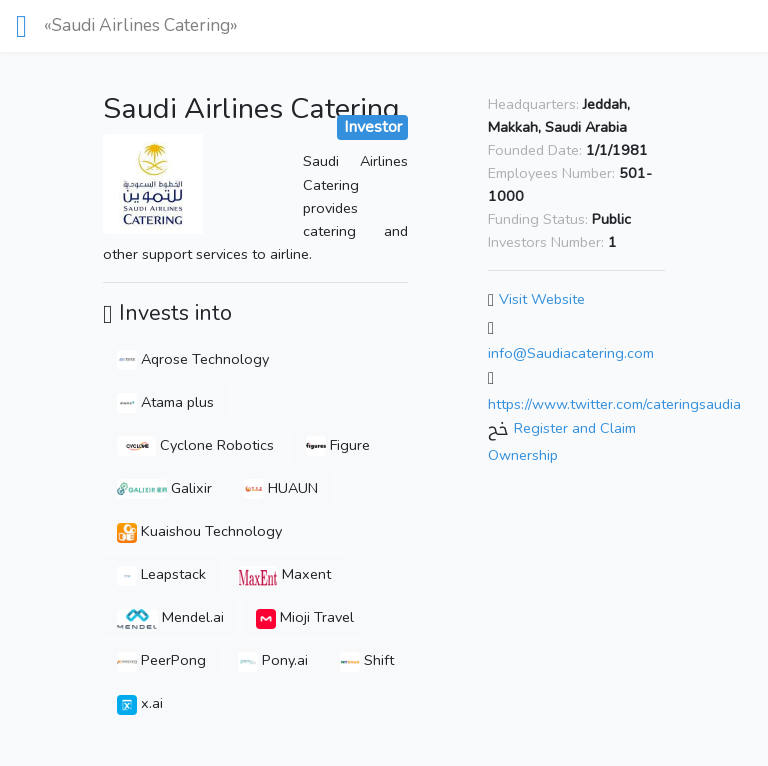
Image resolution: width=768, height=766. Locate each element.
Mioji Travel (305, 617)
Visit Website (542, 299)
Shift (367, 660)
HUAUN (281, 488)
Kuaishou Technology (199, 531)
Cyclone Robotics (195, 445)
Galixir (164, 488)
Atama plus (165, 402)
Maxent (284, 574)
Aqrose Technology (193, 359)
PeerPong (161, 660)
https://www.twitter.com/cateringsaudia (614, 404)
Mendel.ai (170, 617)
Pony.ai (273, 660)
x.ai (140, 703)
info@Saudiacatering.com (571, 353)
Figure (338, 445)
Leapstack (161, 574)
